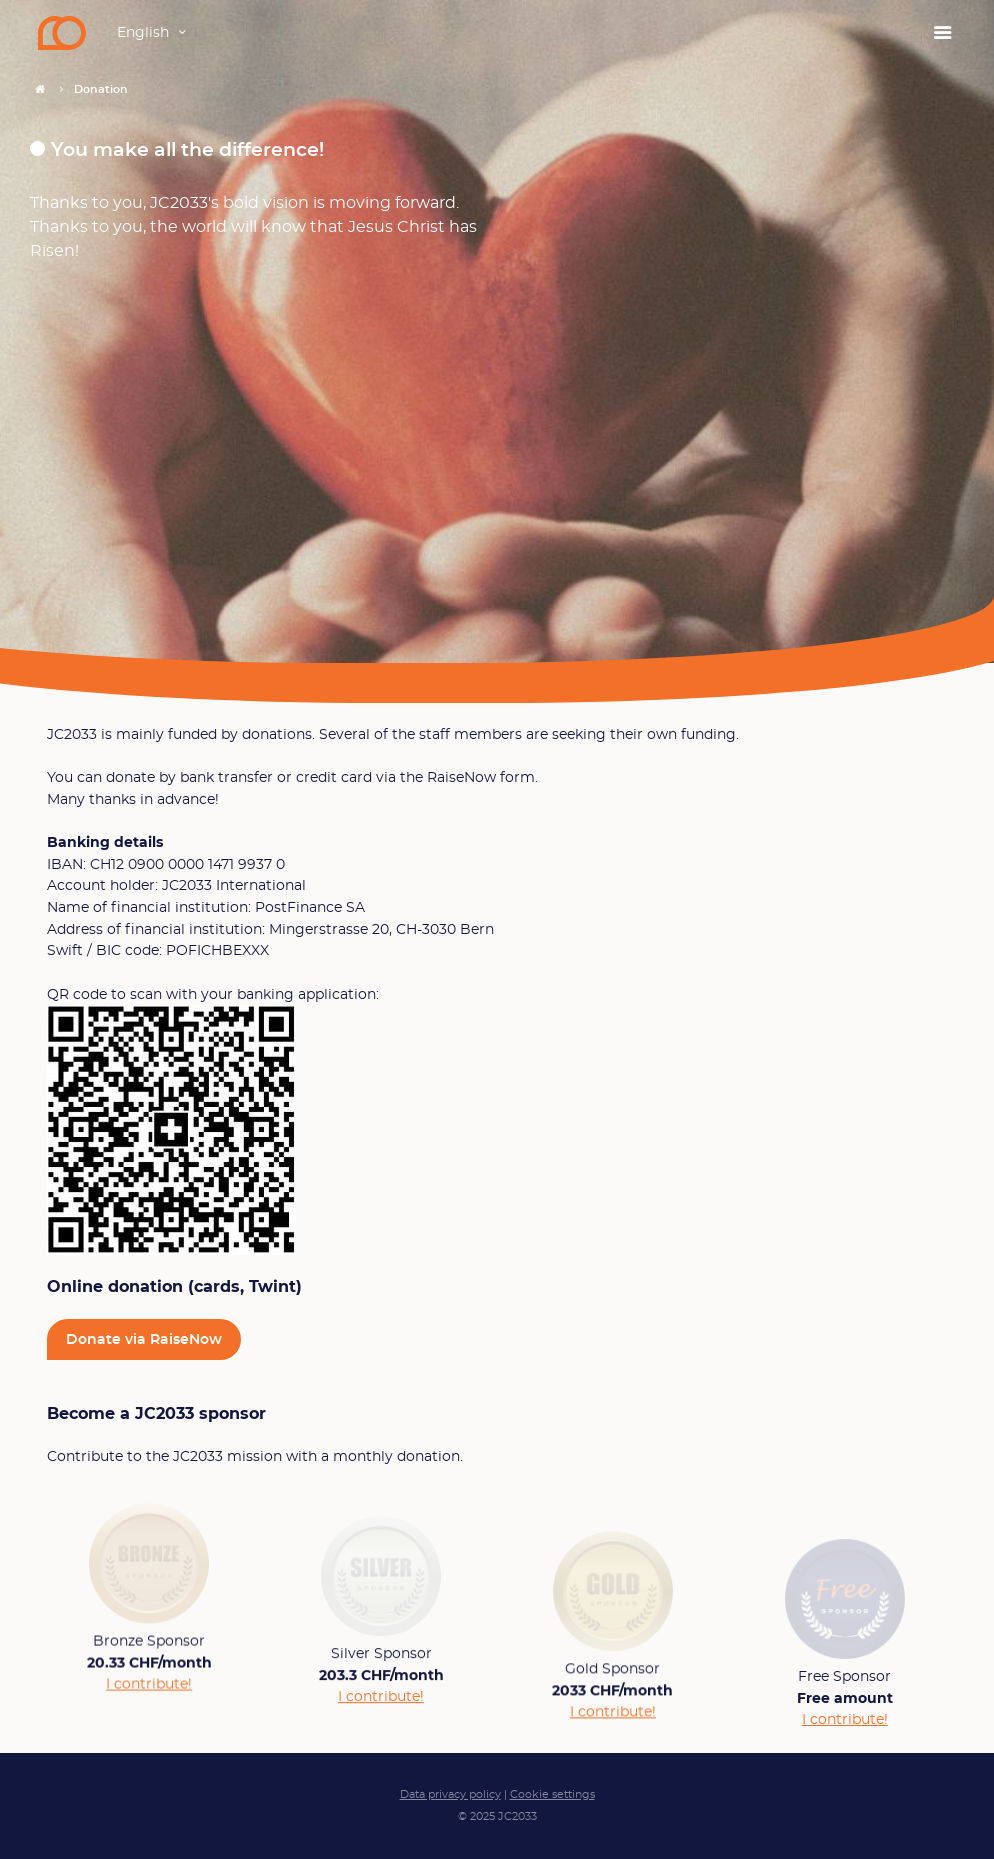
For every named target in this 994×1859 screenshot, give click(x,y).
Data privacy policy (450, 1794)
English (143, 32)
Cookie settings (552, 1794)
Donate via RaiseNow (144, 1339)
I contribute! (149, 1689)
